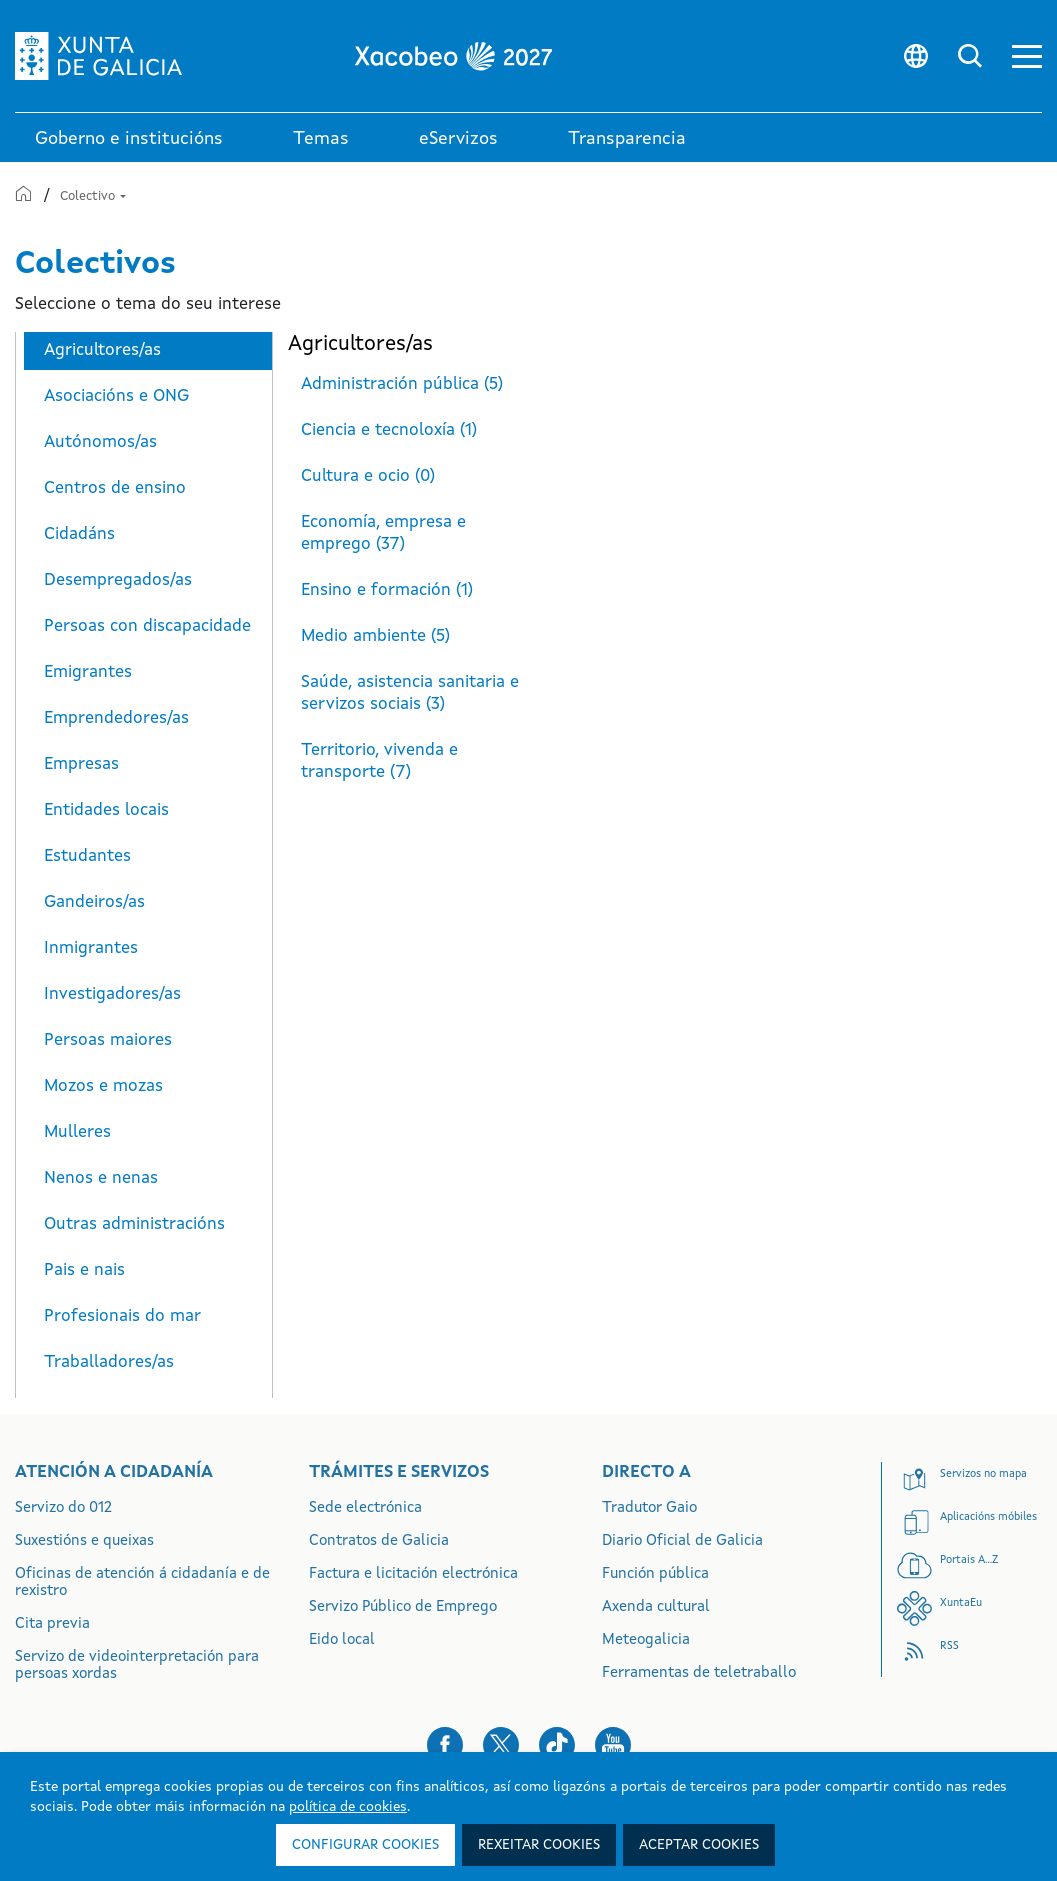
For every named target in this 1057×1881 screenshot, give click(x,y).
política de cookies (348, 1807)
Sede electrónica (365, 1508)
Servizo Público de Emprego (403, 1607)
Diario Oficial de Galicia (682, 1541)
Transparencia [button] (627, 139)
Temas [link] (321, 139)
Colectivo (93, 196)
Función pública (655, 1574)
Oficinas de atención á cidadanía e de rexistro (142, 1583)
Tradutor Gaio (649, 1508)
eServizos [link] (458, 139)
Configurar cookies (365, 1845)
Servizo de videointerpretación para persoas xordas (137, 1666)
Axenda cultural (656, 1607)
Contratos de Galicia (379, 1541)
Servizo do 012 (63, 1508)
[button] (1027, 56)
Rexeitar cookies (539, 1845)
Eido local (342, 1640)
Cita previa (52, 1624)
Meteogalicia (646, 1640)
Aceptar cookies (699, 1845)
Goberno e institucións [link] (129, 139)
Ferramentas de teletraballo (699, 1673)
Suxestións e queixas (84, 1541)
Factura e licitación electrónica (413, 1574)
